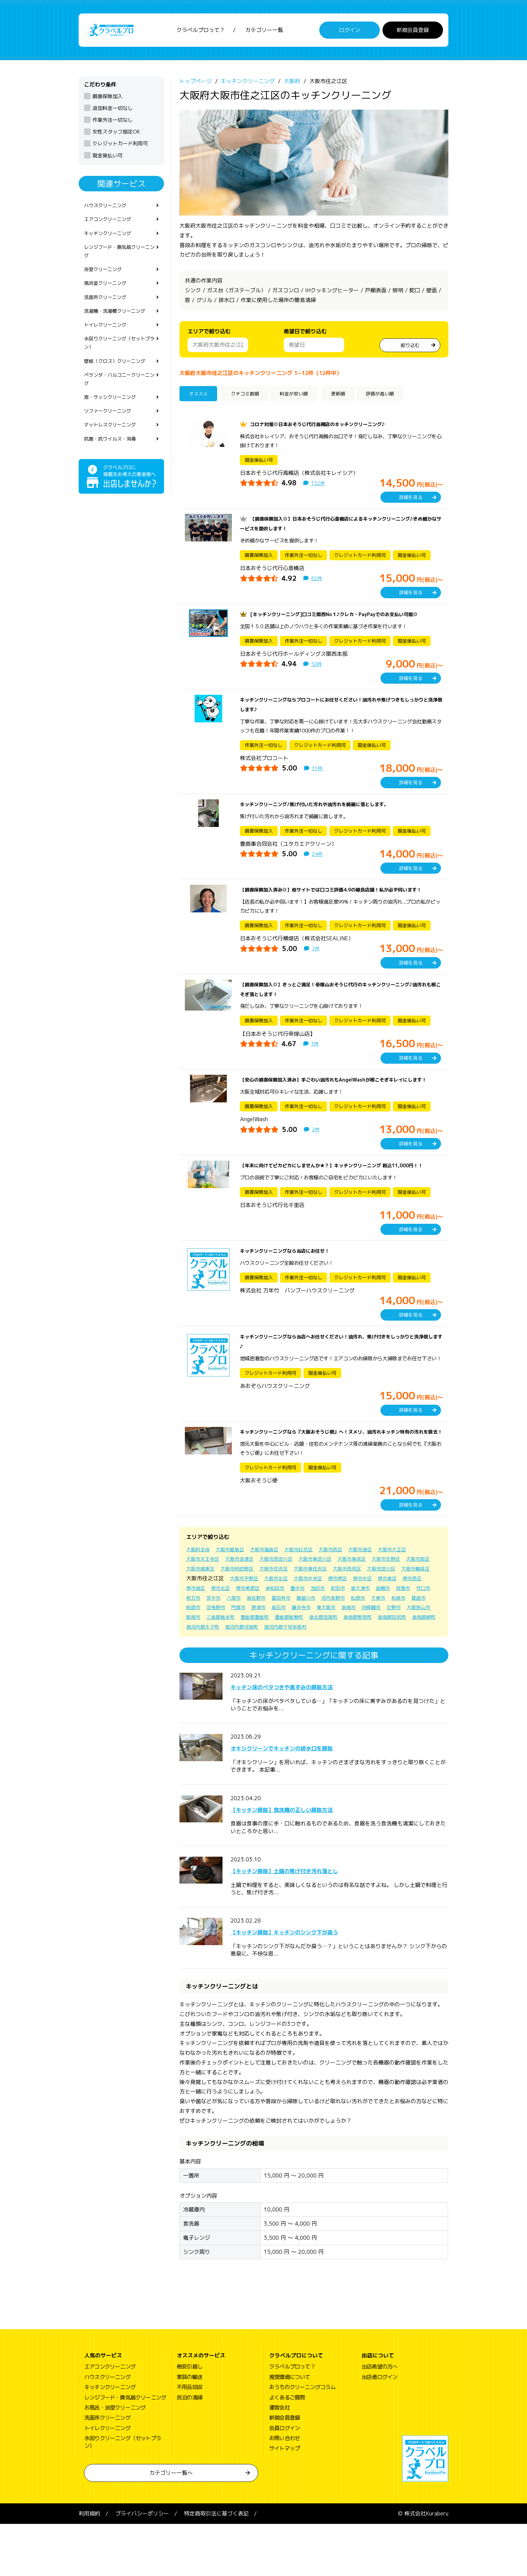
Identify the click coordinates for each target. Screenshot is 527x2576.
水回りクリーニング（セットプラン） (119, 359)
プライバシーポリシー (142, 2565)
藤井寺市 (241, 1659)
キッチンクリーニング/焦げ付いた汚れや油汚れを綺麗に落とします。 (325, 807)
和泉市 (327, 1650)
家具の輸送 (189, 2429)
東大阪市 (269, 1659)
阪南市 (399, 1659)
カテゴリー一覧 (264, 32)
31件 (318, 771)
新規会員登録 (413, 32)
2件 (316, 1152)
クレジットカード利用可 (120, 147)
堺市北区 (335, 1630)
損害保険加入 (107, 99)
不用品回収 (189, 2439)
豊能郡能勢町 (279, 1669)
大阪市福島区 (273, 1591)
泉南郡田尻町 (394, 1669)
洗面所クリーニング (108, 309)
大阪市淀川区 (202, 1620)
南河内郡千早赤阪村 (331, 1678)
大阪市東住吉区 (358, 1611)
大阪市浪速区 (246, 1601)
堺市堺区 (197, 1630)
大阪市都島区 (235, 1591)
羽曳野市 (396, 1650)
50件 (317, 667)
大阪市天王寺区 (205, 1601)
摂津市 (194, 1659)
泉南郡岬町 (199, 1678)
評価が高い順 (401, 398)
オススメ (201, 398)
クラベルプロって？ (200, 32)
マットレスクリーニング (113, 449)
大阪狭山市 (371, 1659)
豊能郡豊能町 (241, 1669)
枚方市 (333, 1640)
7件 (316, 961)
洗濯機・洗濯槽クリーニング (119, 324)
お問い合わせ (284, 2490)
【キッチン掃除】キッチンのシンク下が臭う (311, 1984)
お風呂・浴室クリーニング (115, 2459)
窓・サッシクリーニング (113, 419)
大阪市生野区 (410, 1601)
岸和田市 (395, 1630)
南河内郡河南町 (281, 1678)
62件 (317, 581)
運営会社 (279, 2459)
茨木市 (355, 1640)
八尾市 (377, 1640)
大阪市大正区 (416, 1591)
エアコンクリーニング (111, 224)
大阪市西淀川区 (287, 1601)
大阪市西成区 (399, 1611)
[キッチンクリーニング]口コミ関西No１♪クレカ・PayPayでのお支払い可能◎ (345, 617)
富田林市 (197, 1650)
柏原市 (371, 1650)
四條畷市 (318, 1659)
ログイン (349, 32)
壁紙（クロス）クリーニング (119, 379)
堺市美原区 (365, 1630)
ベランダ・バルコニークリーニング (119, 399)
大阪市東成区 (372, 1601)
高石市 (216, 1659)
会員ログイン (284, 2480)
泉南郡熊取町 (355, 1669)
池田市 (194, 1640)
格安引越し (189, 2419)
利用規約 (89, 2565)
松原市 (282, 1650)
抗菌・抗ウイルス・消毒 (113, 464)
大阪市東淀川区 (331, 1601)
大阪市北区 (358, 1620)
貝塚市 (288, 1640)
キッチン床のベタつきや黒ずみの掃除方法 (307, 1738)
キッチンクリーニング (111, 239)
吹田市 (216, 1640)
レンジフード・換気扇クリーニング (119, 259)
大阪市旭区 (199, 1611)
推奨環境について (289, 2429)
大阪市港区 (380, 1591)
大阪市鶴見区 (241, 1620)
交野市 (343, 1659)
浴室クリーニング (105, 279)
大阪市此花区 (312, 1591)
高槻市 (266, 1640)
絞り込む (410, 347)
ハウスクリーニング (108, 209)
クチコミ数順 (251, 398)
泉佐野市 (402, 1640)
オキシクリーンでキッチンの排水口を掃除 (307, 1800)
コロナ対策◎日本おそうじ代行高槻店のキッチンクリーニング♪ (327, 427)
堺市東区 (252, 1630)
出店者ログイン (379, 2429)
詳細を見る (410, 501)
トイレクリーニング (108, 339)
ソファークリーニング (111, 434)
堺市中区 (224, 1630)
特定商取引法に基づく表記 (216, 2565)
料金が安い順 (306, 398)
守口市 (310, 1640)
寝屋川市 (224, 1650)
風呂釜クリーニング (108, 294)
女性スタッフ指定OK (116, 135)
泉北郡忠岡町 (317, 1669)
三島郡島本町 (202, 1669)
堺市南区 (307, 1630)
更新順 (354, 398)
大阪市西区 (347, 1591)
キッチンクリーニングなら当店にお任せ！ (291, 1283)
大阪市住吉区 (317, 1611)
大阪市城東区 (235, 1611)
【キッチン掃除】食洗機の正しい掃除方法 (307, 1861)
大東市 (304, 1650)
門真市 (421, 1650)
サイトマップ (284, 2500)
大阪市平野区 (323, 1620)
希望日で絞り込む (305, 334)
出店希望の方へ (379, 2419)
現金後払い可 (107, 158)
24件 (318, 857)
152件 (319, 486)
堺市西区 (279, 1630)
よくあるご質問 (287, 2449)
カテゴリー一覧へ (171, 2525)
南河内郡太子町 (238, 1678)
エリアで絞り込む (209, 334)
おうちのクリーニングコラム (302, 2439)
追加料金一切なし (112, 111)
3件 (315, 1057)
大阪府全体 (199, 1591)
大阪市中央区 (394, 1620)
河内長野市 (254, 1650)
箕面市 (349, 1650)
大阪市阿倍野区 (276, 1611)
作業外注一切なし (112, 123)
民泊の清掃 (189, 2449)
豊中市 (420, 1630)
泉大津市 (241, 1640)
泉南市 (294, 1659)
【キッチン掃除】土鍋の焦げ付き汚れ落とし (311, 1922)
